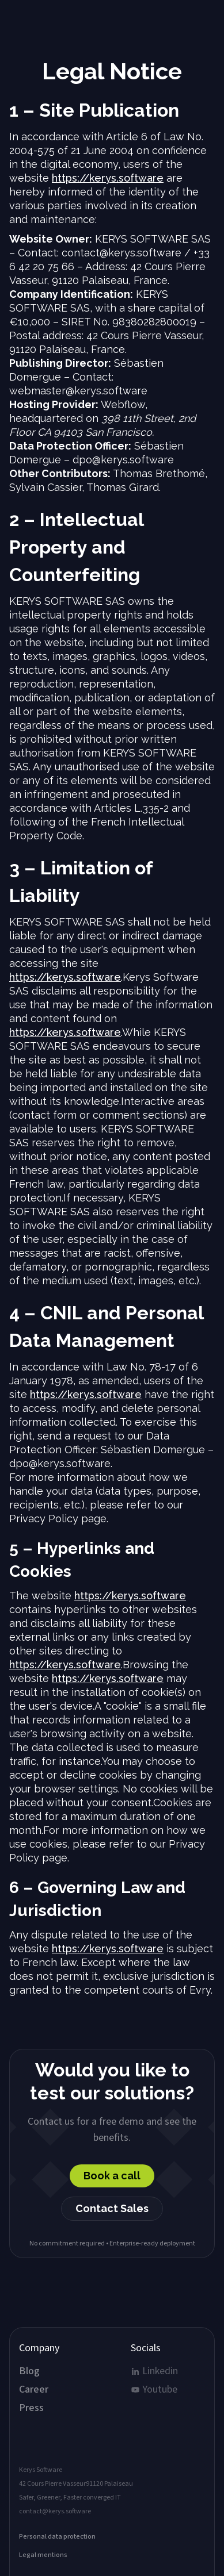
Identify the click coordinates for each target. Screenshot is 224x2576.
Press (31, 2408)
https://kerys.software (108, 178)
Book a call (112, 2176)
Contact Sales (112, 2208)
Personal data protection (57, 2537)
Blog (29, 2371)
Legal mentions (43, 2555)
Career (33, 2390)
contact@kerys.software (55, 2511)
